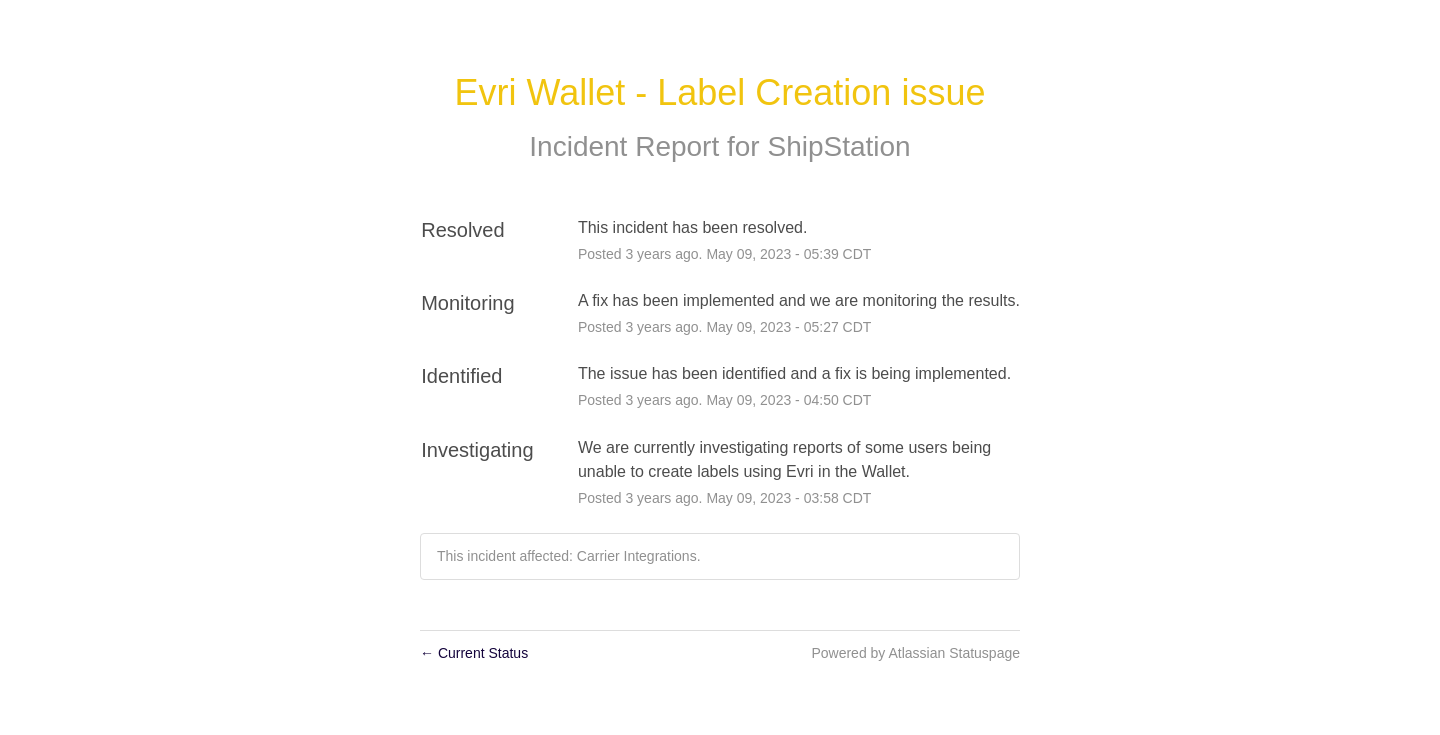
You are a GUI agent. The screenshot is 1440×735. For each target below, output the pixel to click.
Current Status (474, 653)
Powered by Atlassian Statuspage (915, 653)
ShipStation (838, 146)
